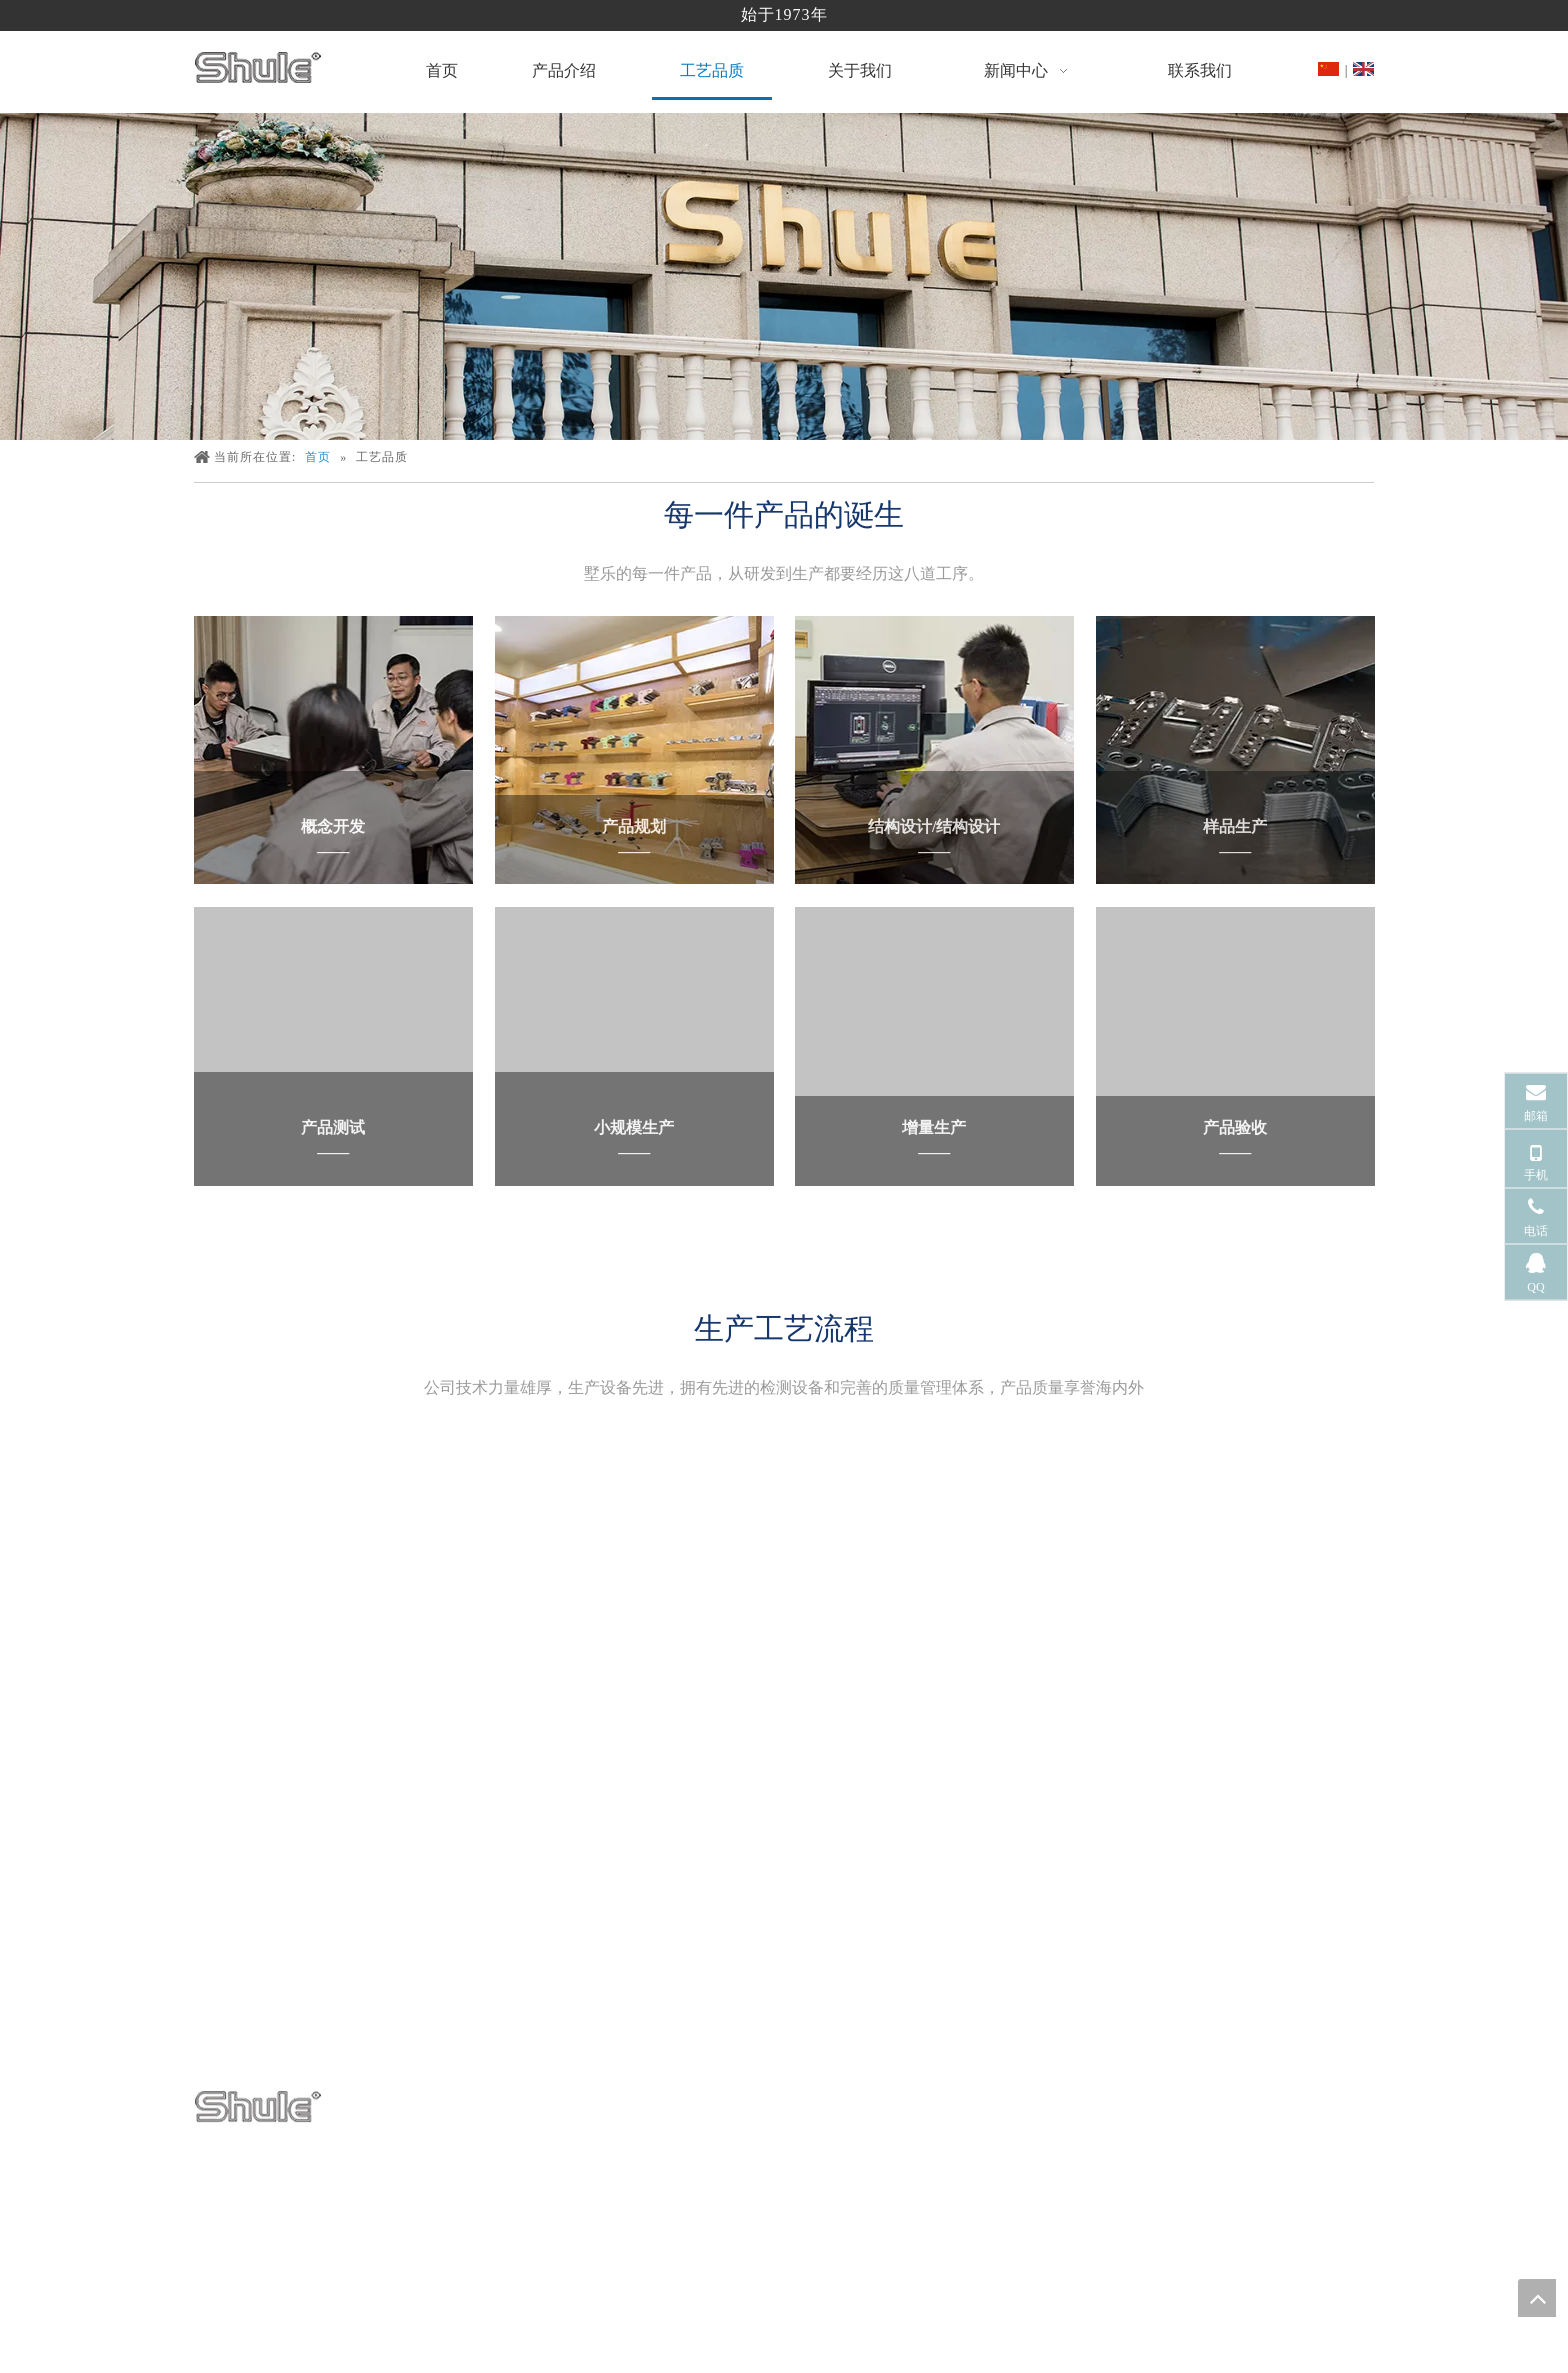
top (1537, 2298)
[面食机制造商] (784, 276)
